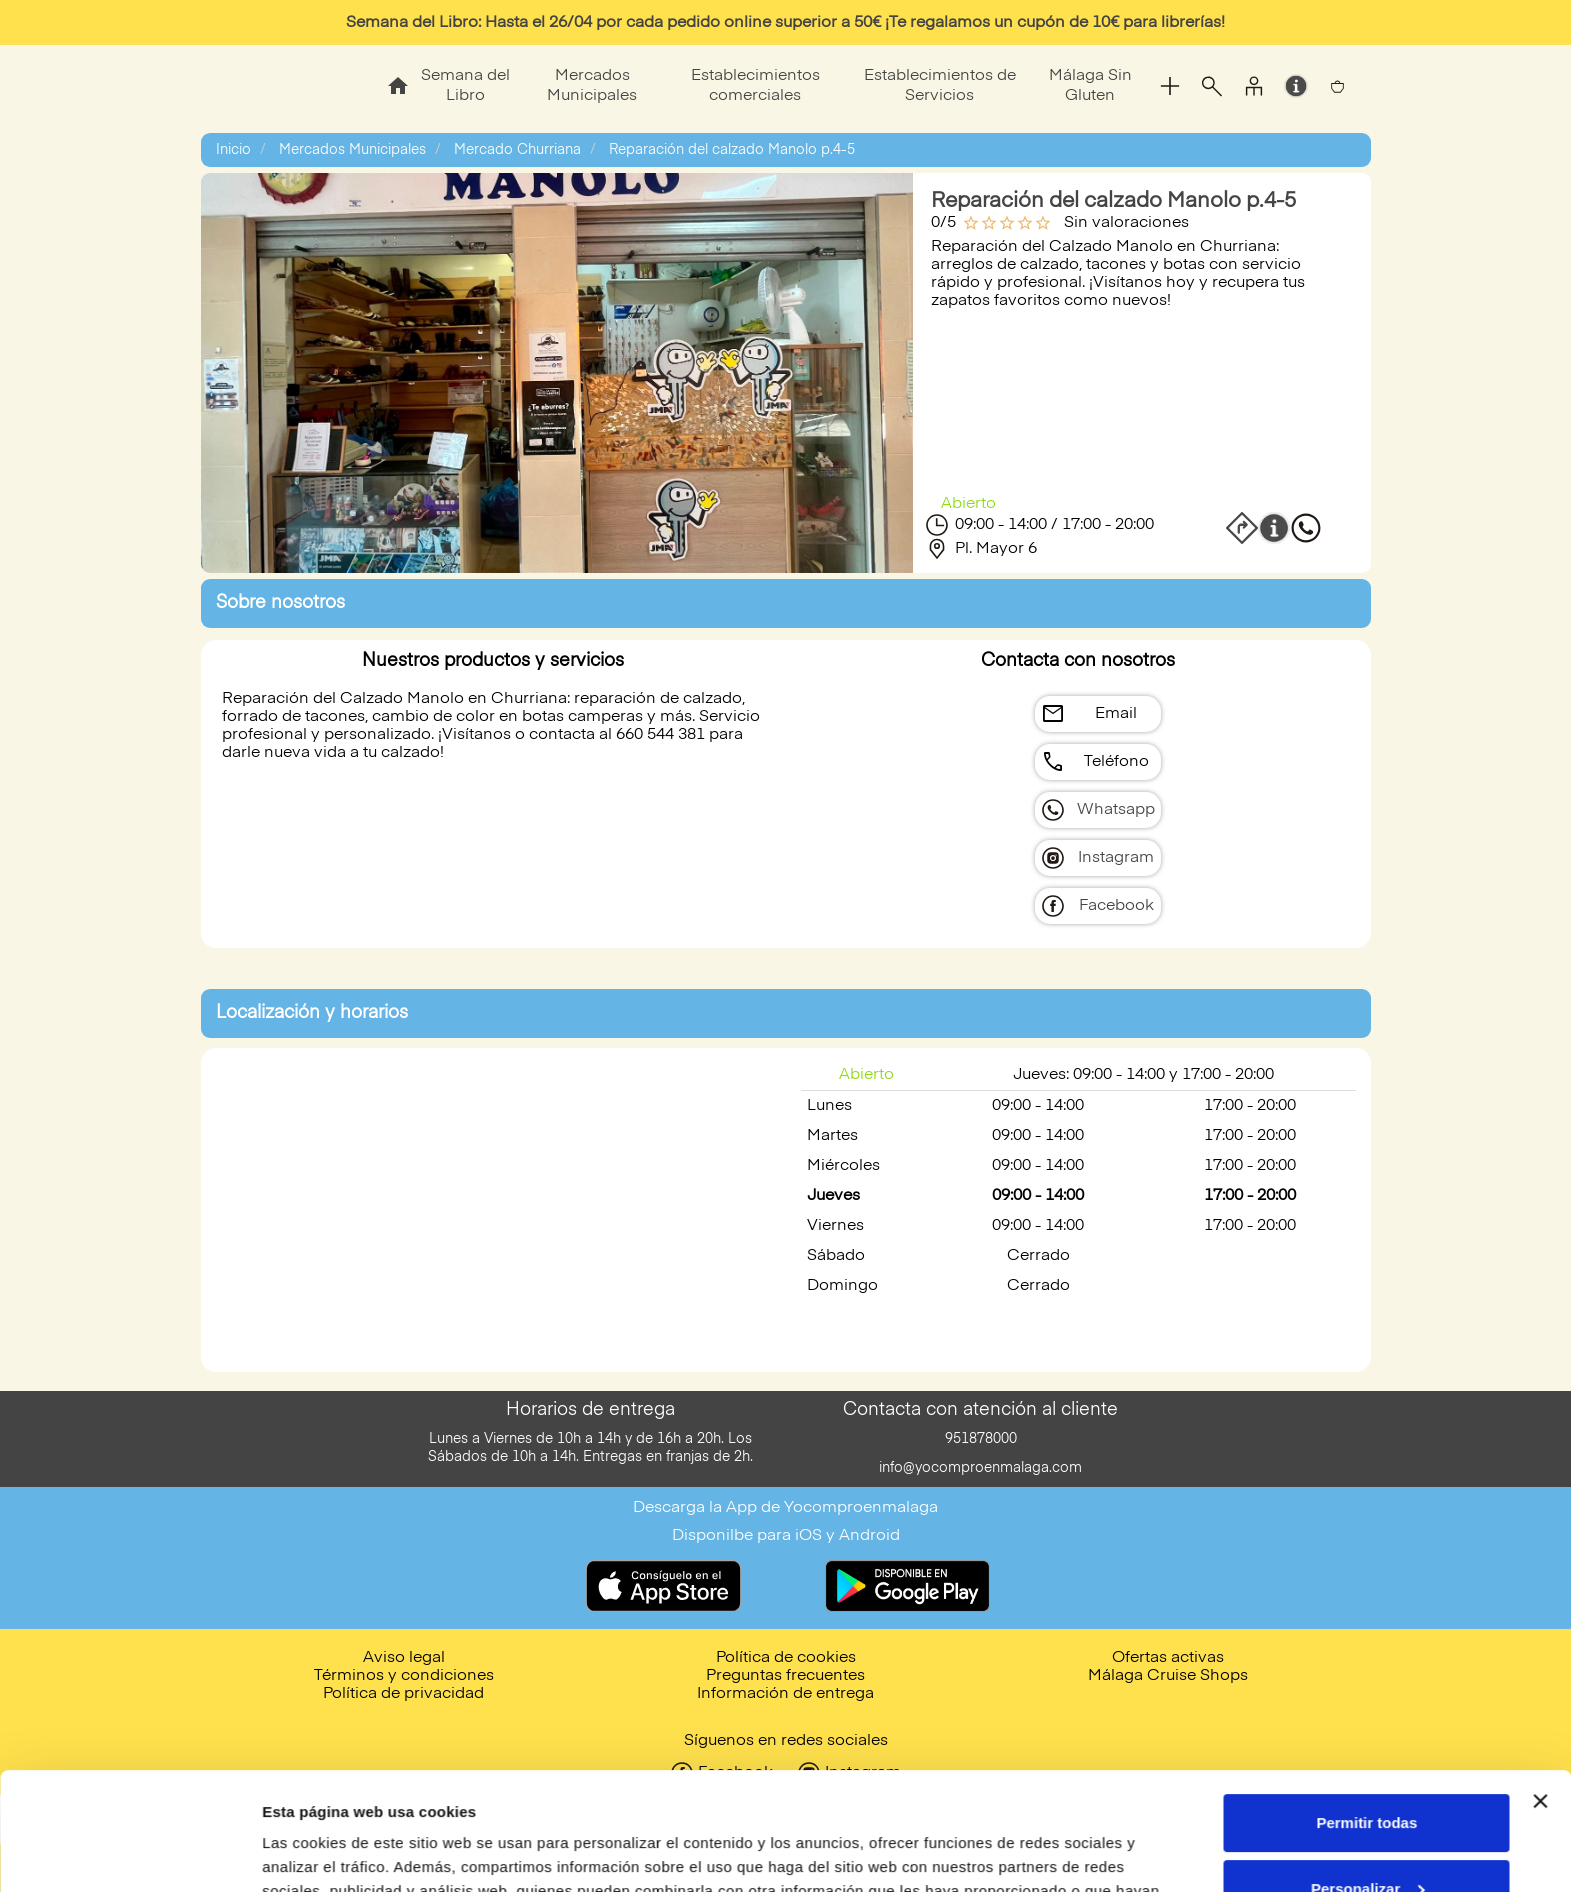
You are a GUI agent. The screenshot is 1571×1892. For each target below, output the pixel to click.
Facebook (1116, 906)
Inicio (233, 150)
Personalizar (1367, 1770)
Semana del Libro (465, 86)
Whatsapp (1116, 810)
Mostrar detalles (320, 1852)
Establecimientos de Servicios (940, 86)
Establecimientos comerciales (755, 86)
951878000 (981, 1439)
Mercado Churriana (517, 150)
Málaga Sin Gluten (1090, 86)
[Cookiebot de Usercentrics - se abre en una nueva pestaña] (129, 1853)
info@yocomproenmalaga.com (980, 1468)
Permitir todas (1366, 1705)
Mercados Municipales (592, 86)
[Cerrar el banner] (1540, 1684)
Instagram (1116, 858)
